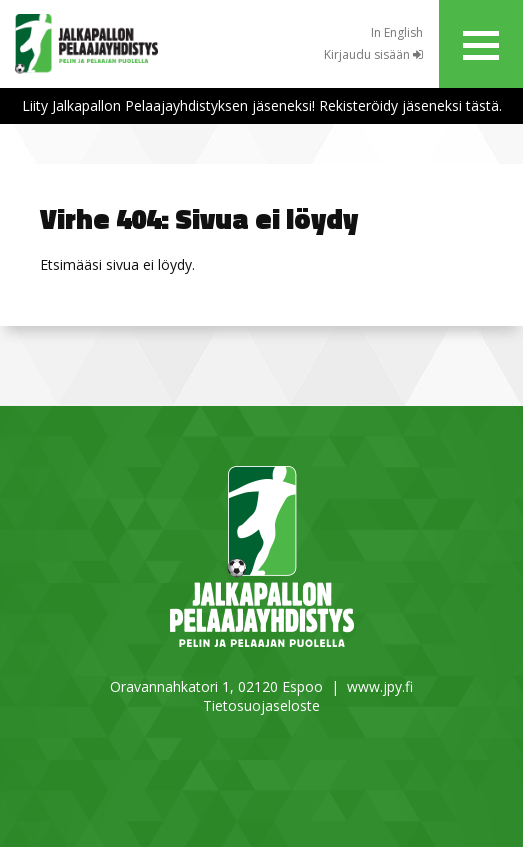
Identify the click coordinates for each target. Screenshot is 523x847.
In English (397, 32)
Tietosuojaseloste (261, 705)
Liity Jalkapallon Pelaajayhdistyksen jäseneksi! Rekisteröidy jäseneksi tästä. (262, 105)
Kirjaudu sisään (373, 54)
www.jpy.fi (380, 686)
